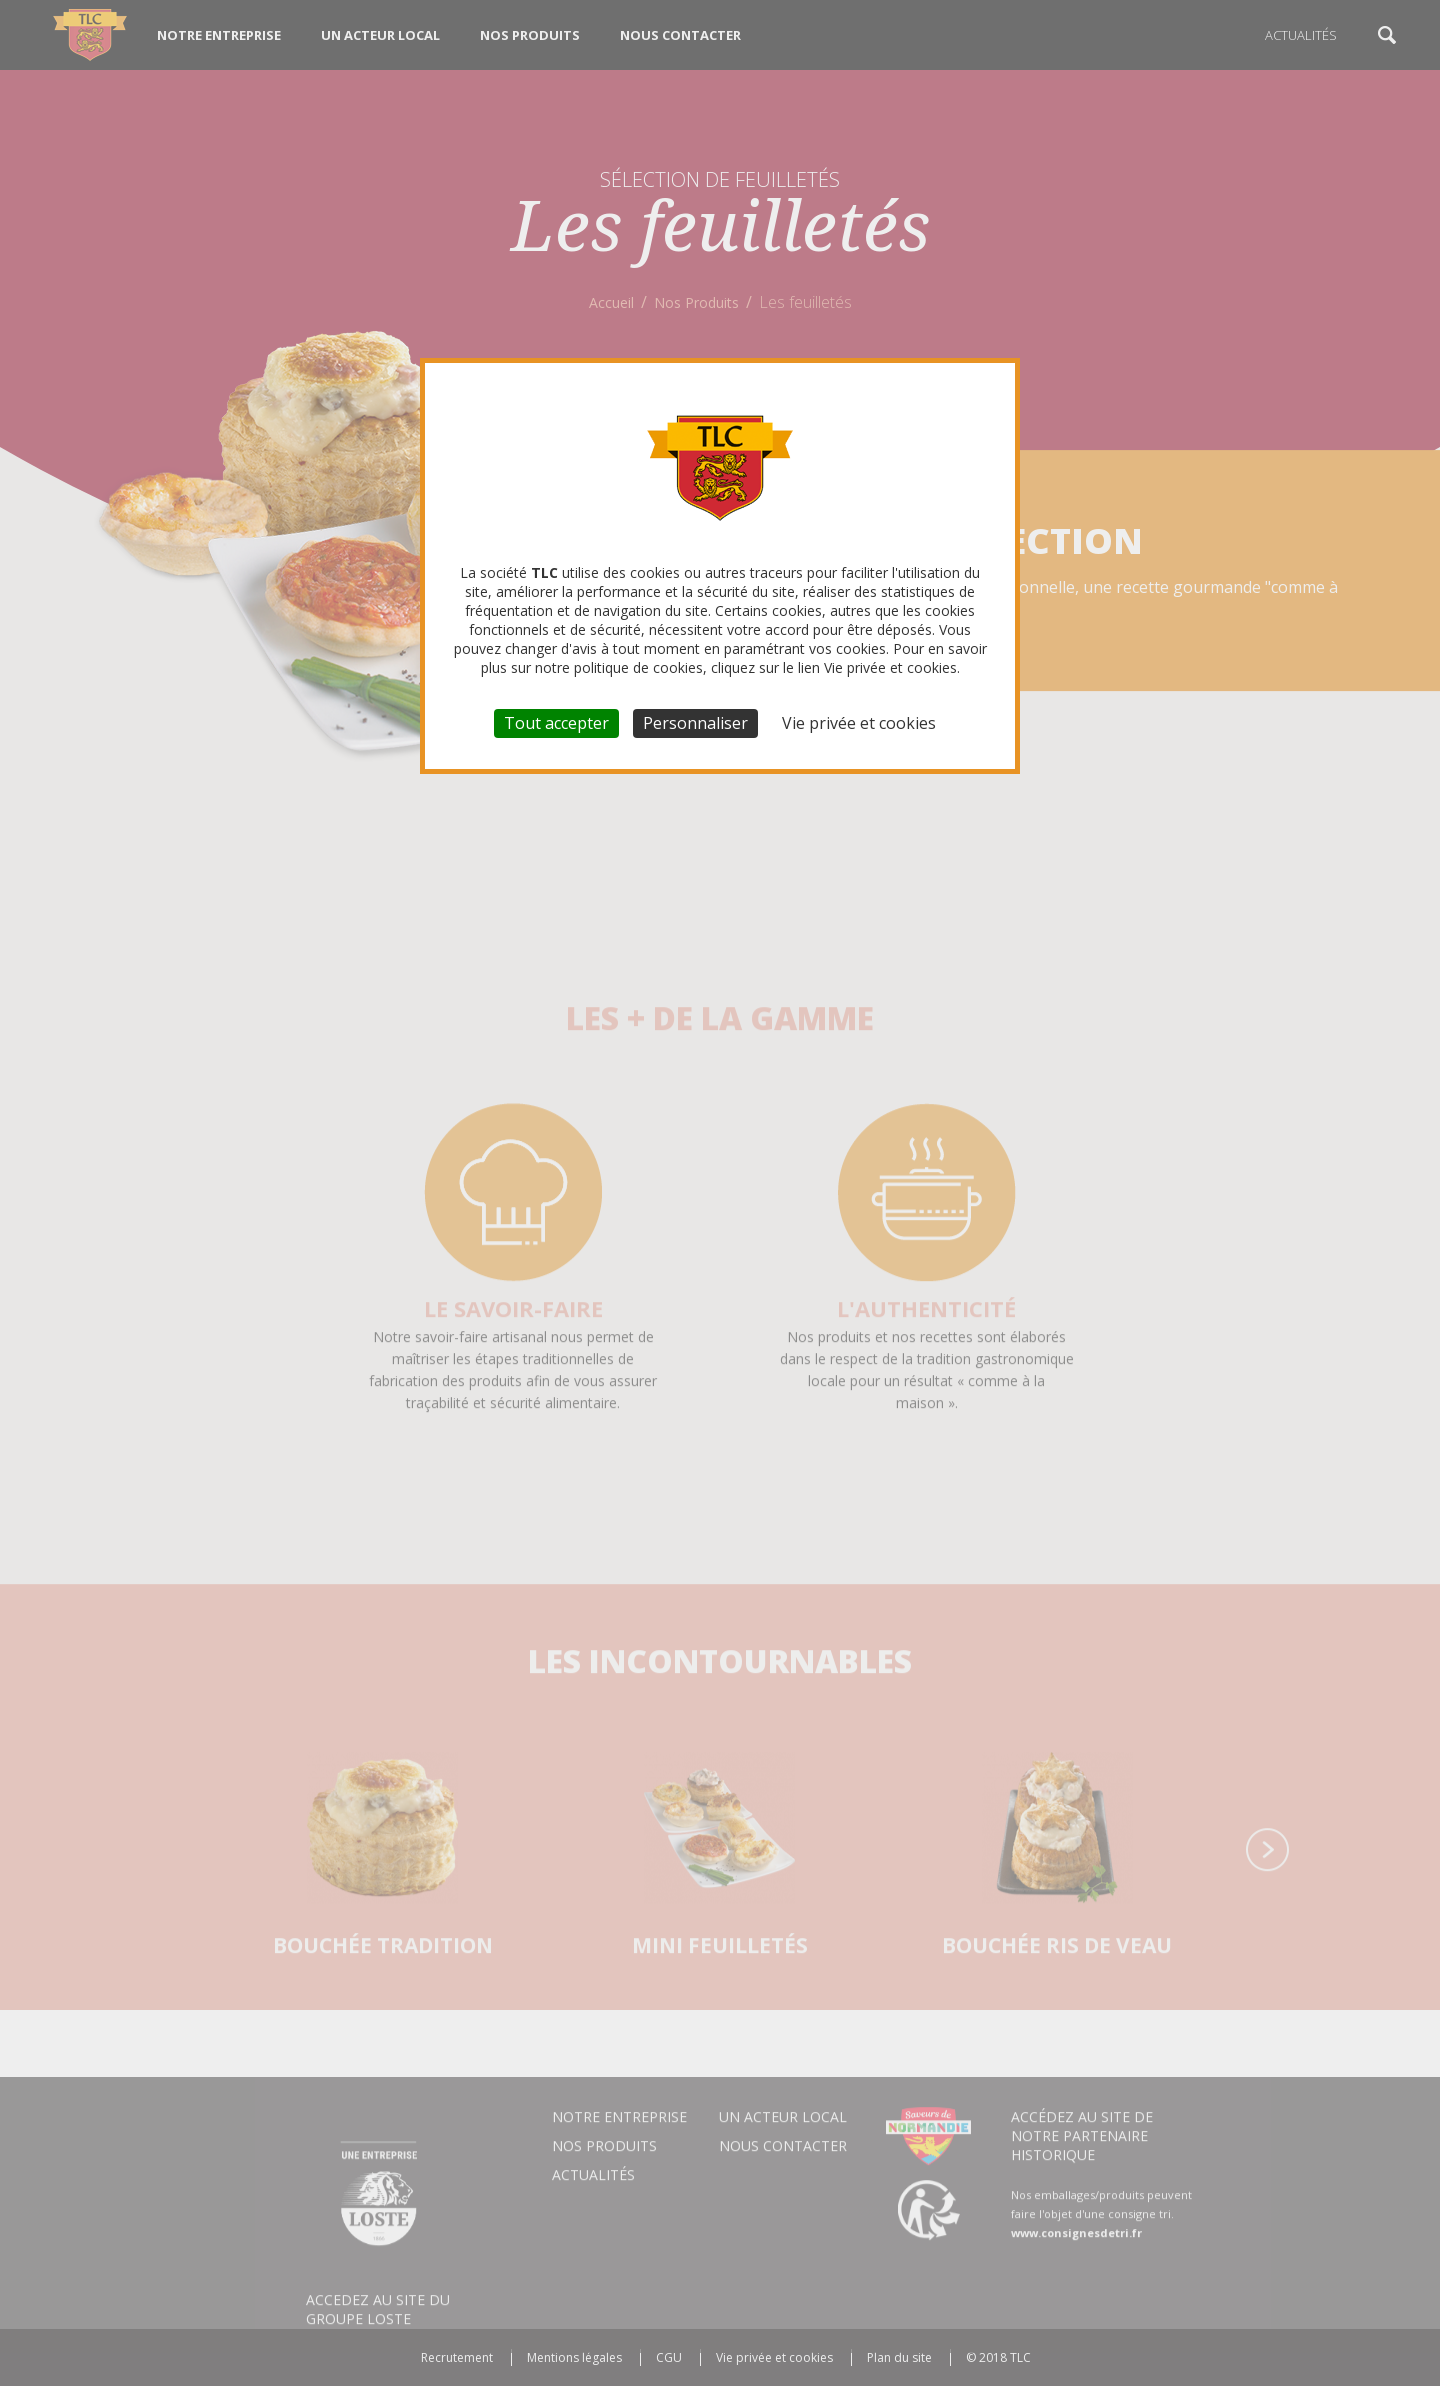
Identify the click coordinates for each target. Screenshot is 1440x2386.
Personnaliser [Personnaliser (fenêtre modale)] (695, 723)
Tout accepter (556, 723)
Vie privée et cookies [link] (859, 723)
